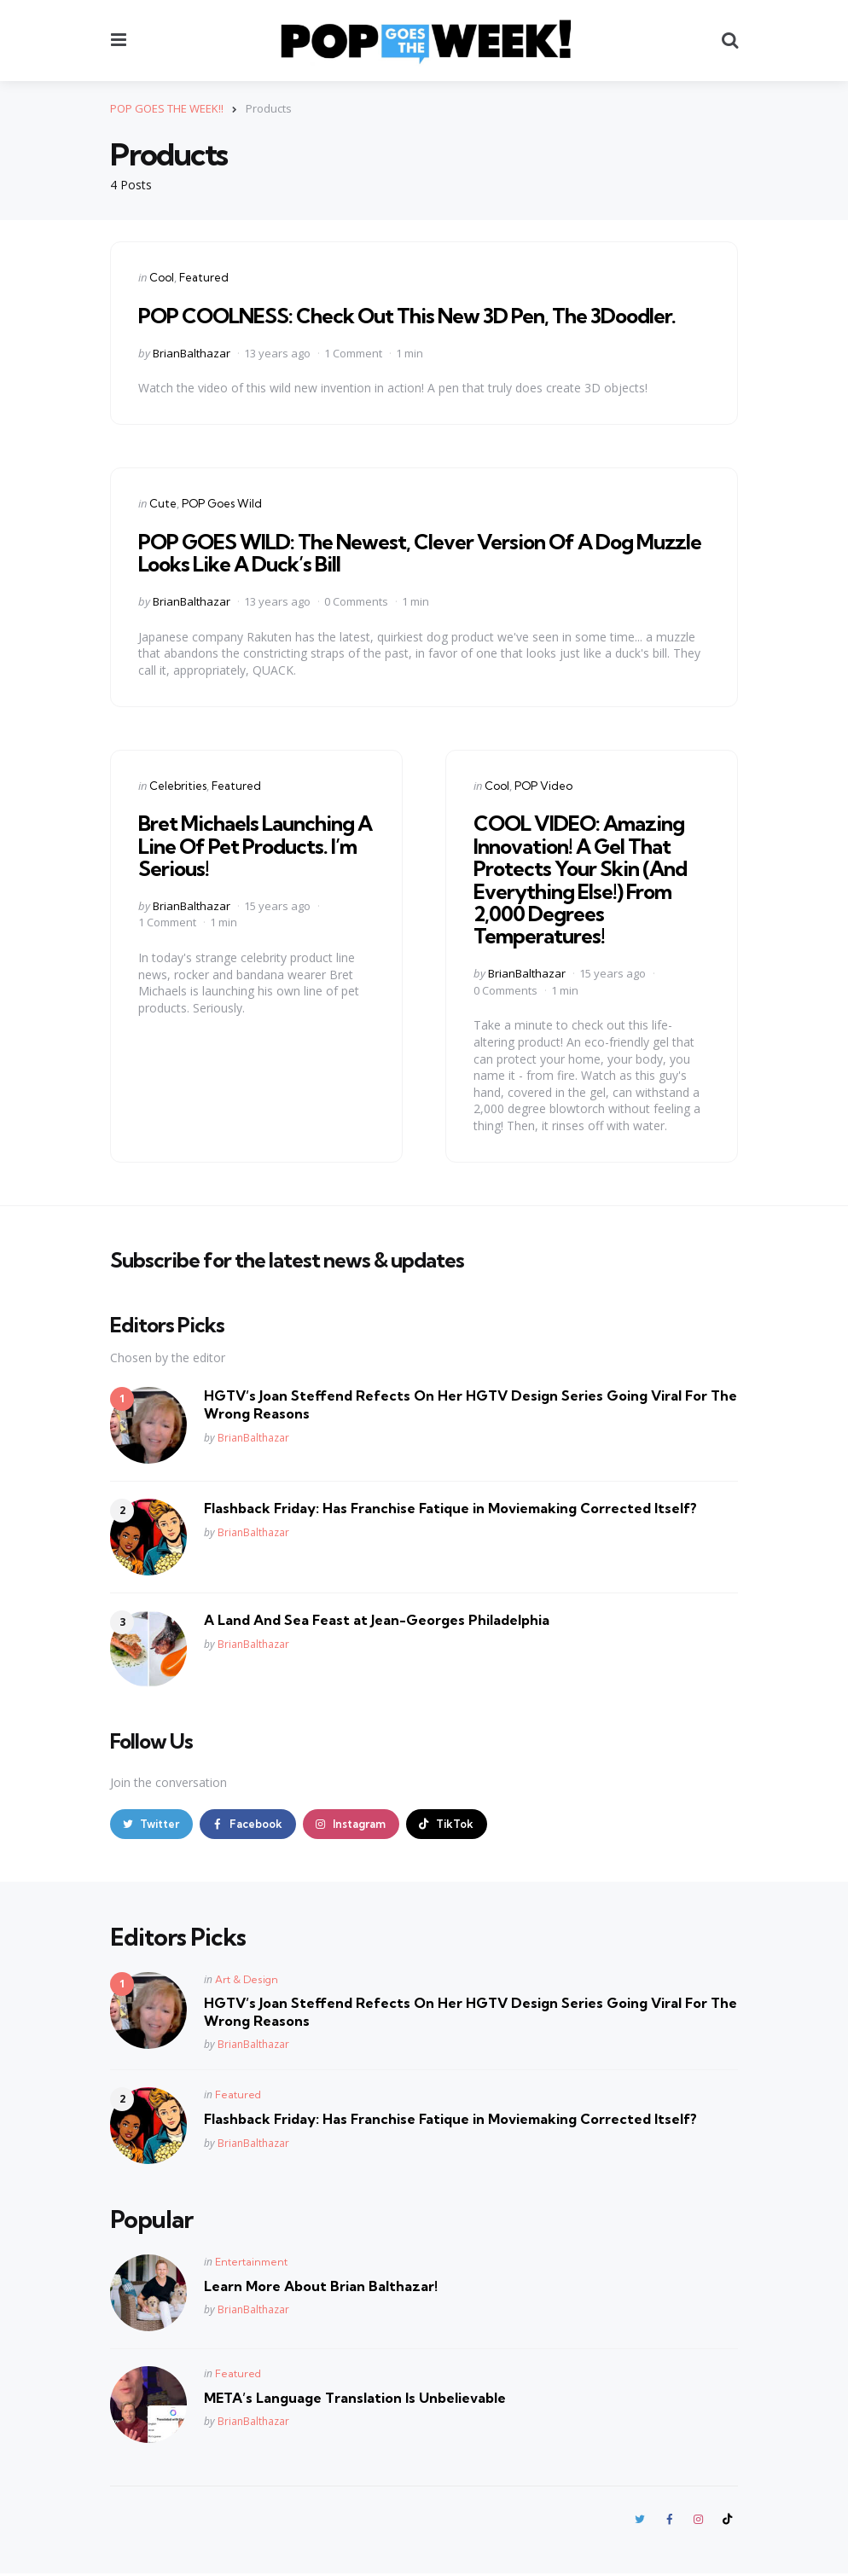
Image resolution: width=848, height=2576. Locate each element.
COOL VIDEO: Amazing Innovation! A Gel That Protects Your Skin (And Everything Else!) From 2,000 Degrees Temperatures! (580, 879)
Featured (204, 277)
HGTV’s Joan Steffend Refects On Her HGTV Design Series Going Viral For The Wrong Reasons (470, 1404)
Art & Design (246, 1980)
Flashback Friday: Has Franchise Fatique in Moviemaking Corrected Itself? (450, 1508)
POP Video (543, 785)
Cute (163, 503)
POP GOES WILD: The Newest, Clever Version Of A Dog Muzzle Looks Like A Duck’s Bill (419, 553)
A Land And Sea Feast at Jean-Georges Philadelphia (376, 1619)
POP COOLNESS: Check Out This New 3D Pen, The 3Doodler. (407, 315)
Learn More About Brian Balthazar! (321, 2286)
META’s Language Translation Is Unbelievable (355, 2398)
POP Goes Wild (222, 503)
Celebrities (177, 785)
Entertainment (251, 2262)
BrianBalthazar (191, 352)
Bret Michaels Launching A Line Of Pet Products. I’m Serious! (255, 845)
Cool (161, 277)
